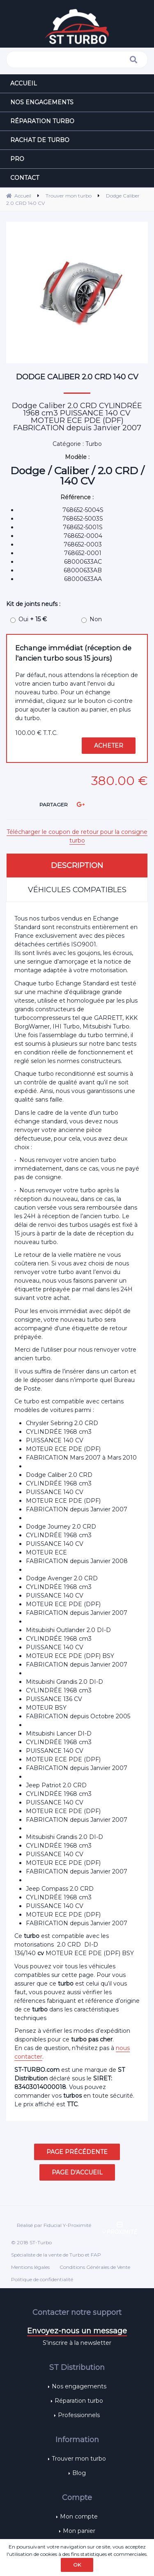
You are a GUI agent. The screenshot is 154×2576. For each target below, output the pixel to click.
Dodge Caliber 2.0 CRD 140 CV (77, 376)
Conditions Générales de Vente (95, 2267)
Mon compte (79, 2516)
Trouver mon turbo (79, 2458)
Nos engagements (79, 2386)
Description (77, 865)
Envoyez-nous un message (77, 2330)
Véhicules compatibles (77, 889)
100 (36, 733)
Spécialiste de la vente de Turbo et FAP (56, 2255)
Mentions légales (30, 2267)
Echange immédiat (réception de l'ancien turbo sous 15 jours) (73, 653)
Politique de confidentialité (42, 2279)
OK (77, 2565)
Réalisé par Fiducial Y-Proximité (54, 2225)
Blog (79, 2473)
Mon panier (79, 2531)
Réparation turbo (79, 2400)
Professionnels (79, 2415)
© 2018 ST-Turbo (31, 2242)
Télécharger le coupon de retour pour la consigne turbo (77, 836)
